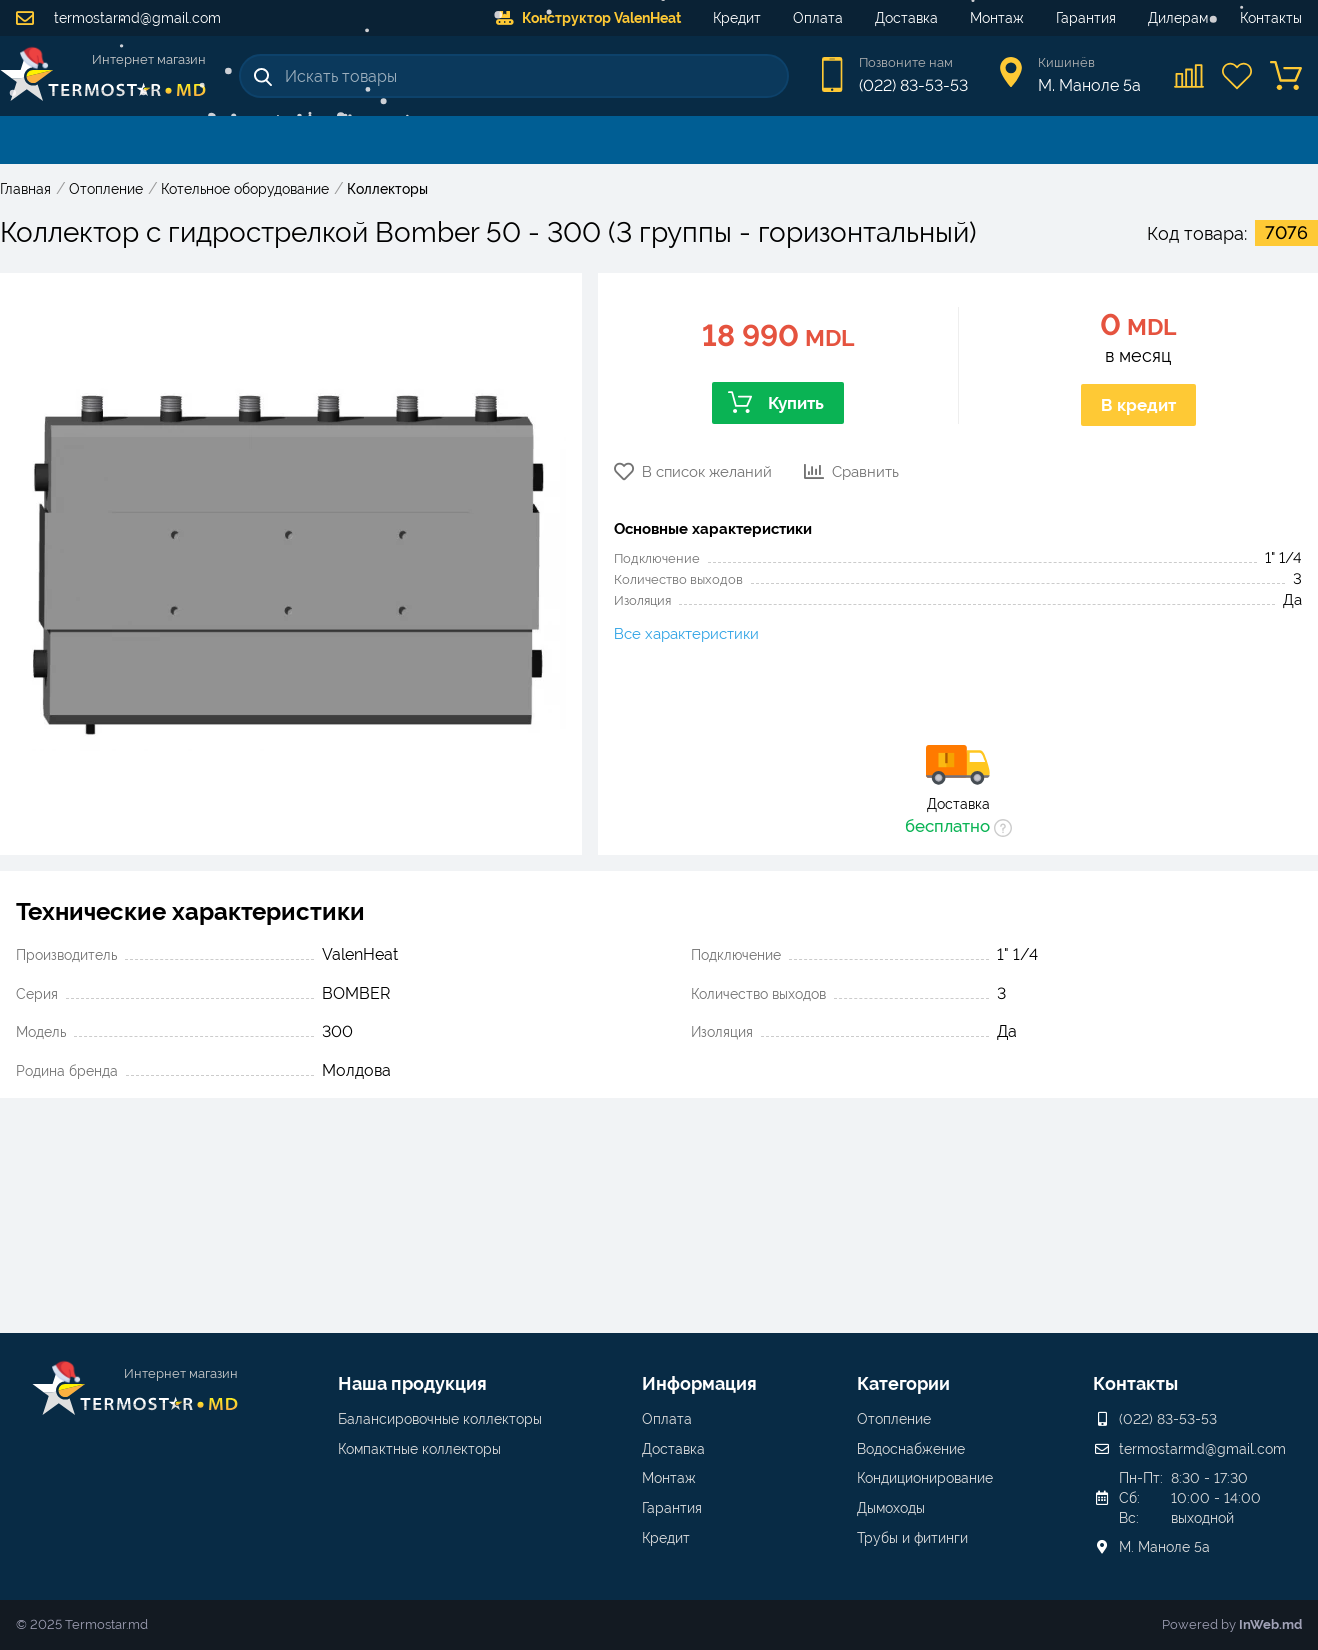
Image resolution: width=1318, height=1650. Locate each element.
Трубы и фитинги (912, 1538)
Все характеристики (686, 634)
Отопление (894, 1419)
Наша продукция (412, 1383)
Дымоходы (891, 1508)
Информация (699, 1383)
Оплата (818, 18)
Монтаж (997, 18)
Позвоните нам (906, 62)
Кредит (737, 18)
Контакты (1271, 18)
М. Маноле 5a (1164, 1547)
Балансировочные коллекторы (440, 1419)
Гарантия (1086, 18)
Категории (903, 1383)
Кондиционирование (925, 1478)
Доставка (906, 18)
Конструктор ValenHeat (588, 18)
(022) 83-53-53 (913, 85)
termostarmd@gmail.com (118, 18)
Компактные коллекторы (419, 1449)
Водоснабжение (911, 1449)
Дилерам (1178, 18)
